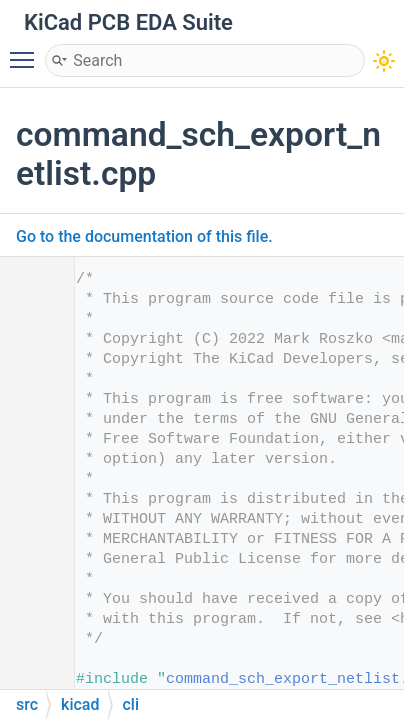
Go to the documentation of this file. (144, 236)
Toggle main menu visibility (27, 51)
